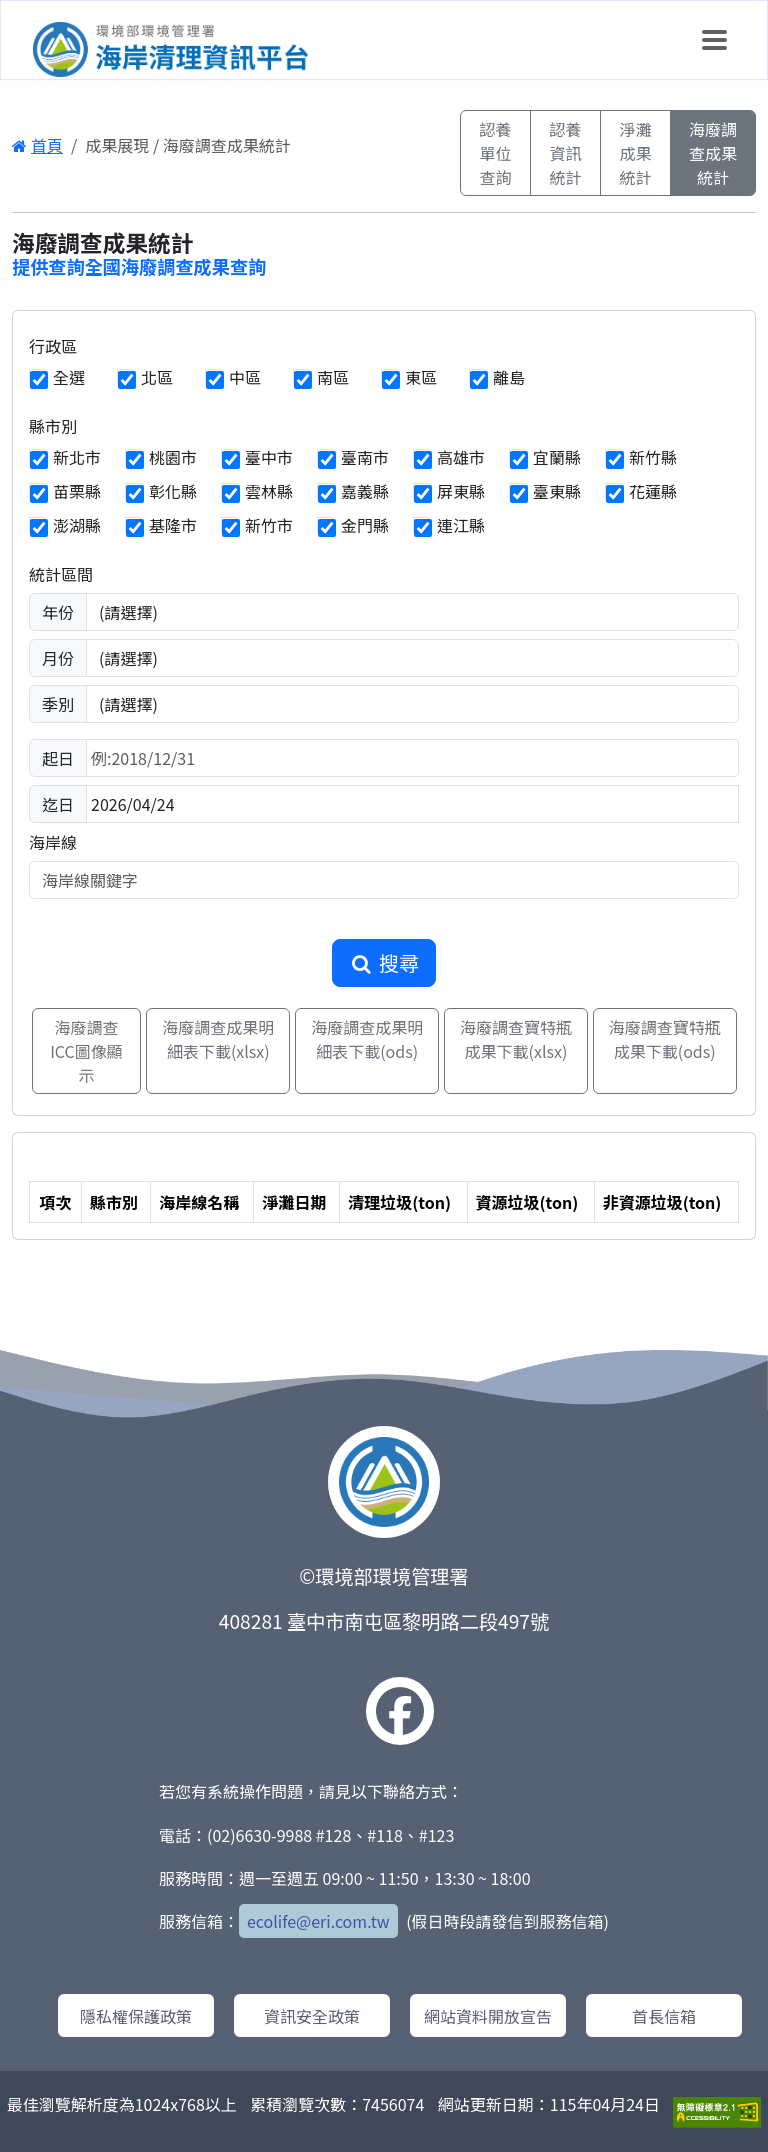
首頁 (37, 145)
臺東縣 (557, 491)
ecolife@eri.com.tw (318, 1921)
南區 (333, 377)
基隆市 (173, 525)
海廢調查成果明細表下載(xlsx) (218, 1039)
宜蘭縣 (557, 457)
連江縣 (461, 525)
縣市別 (53, 426)
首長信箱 (664, 2016)
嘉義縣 (365, 491)
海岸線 (53, 842)
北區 (157, 377)
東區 (421, 377)
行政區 (53, 346)
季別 (58, 704)
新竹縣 (653, 457)
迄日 (58, 804)
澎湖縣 (77, 525)
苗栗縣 (77, 491)
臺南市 (365, 457)
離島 (509, 377)
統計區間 (61, 574)
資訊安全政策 (312, 2016)
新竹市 (269, 525)
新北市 (77, 457)
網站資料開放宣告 (488, 2016)
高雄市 (461, 457)
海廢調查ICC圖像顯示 (86, 1051)
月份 (58, 658)
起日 (58, 758)
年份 (58, 612)
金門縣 (365, 525)
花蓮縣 (653, 491)
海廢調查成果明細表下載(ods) (367, 1039)
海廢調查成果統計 (713, 153)
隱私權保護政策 (136, 2016)
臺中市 (269, 457)
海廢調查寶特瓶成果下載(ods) (665, 1039)
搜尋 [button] (384, 962)
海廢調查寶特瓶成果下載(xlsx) (516, 1039)
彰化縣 (173, 491)
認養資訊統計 (565, 153)
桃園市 (173, 457)
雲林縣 (269, 491)
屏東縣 (461, 491)
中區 (245, 377)
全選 (69, 377)
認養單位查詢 (495, 153)
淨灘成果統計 (635, 153)
